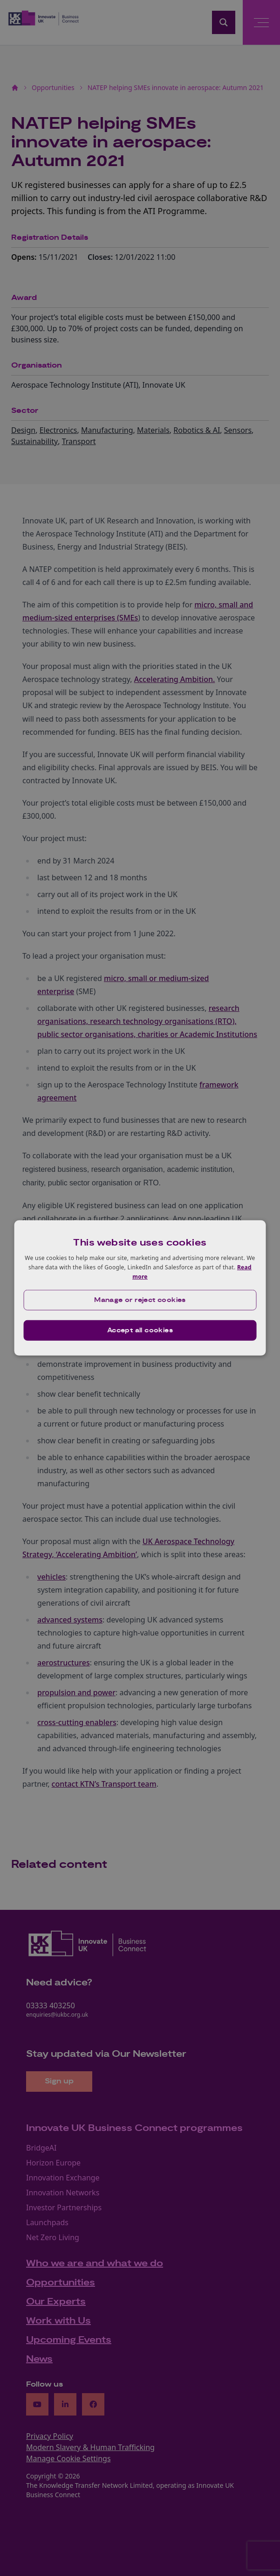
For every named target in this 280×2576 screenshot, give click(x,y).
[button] (140, 1300)
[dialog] (140, 1288)
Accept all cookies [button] (140, 1330)
